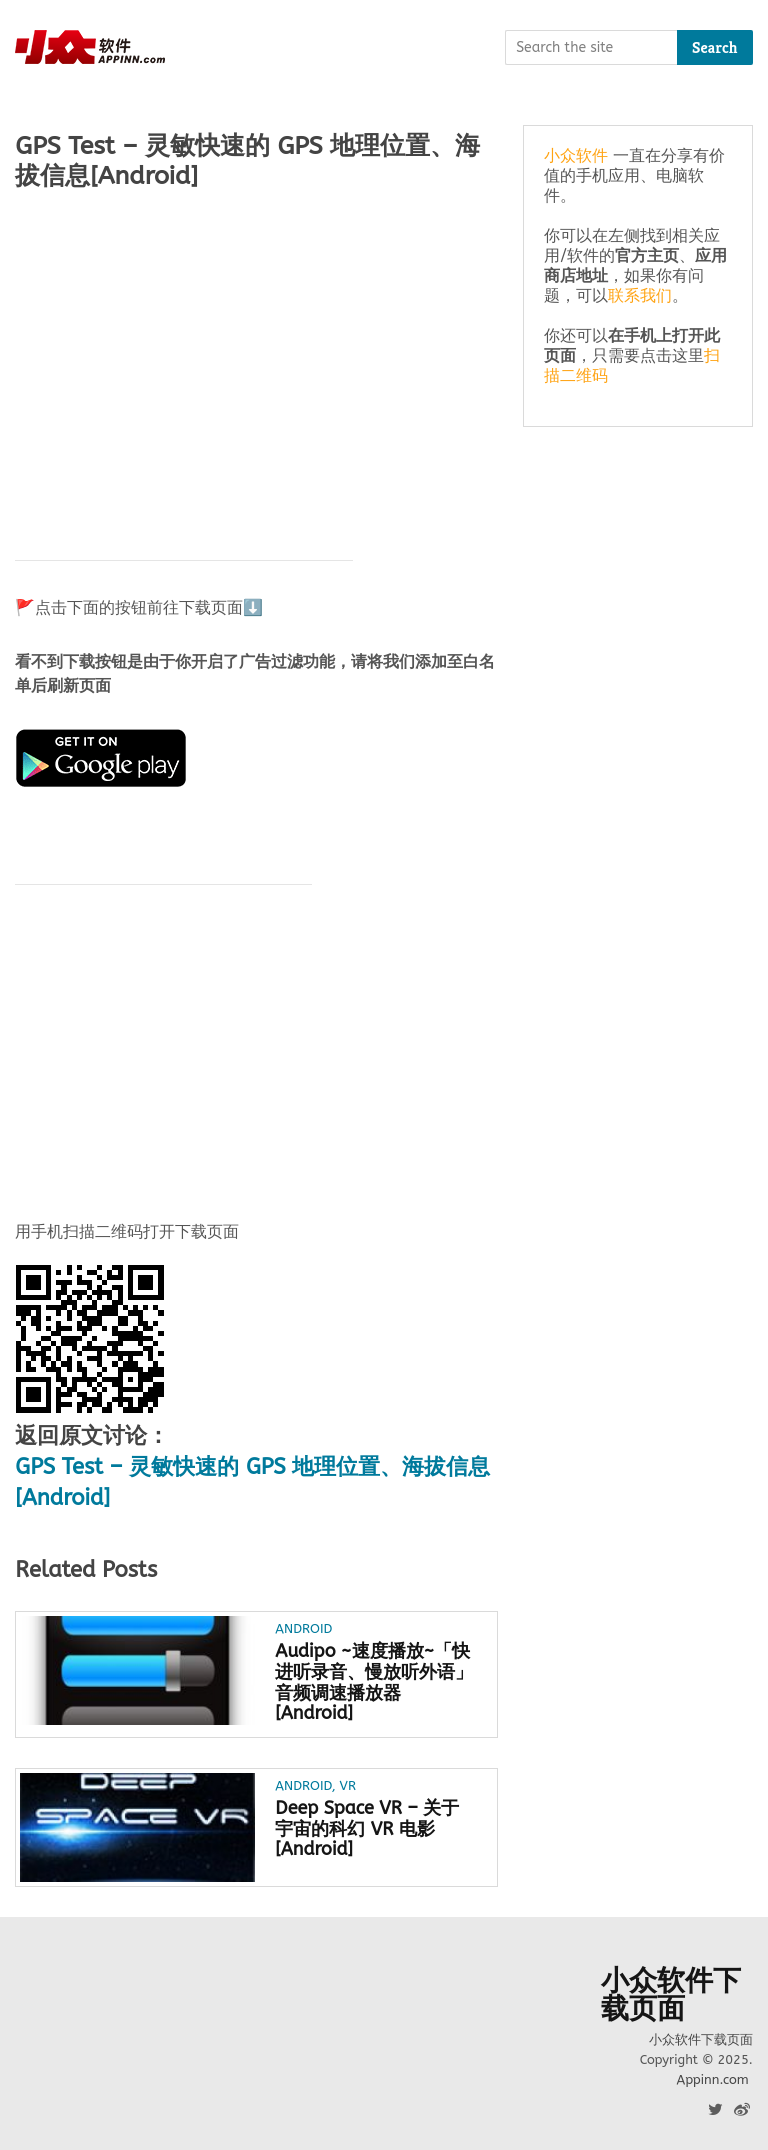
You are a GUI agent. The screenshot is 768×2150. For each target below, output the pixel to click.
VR (348, 1785)
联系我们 (640, 295)
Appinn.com (712, 2079)
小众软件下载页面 (671, 1995)
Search (715, 47)
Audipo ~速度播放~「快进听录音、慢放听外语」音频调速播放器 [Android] (374, 1682)
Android (303, 1628)
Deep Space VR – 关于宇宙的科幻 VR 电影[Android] (367, 1829)
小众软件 (576, 155)
